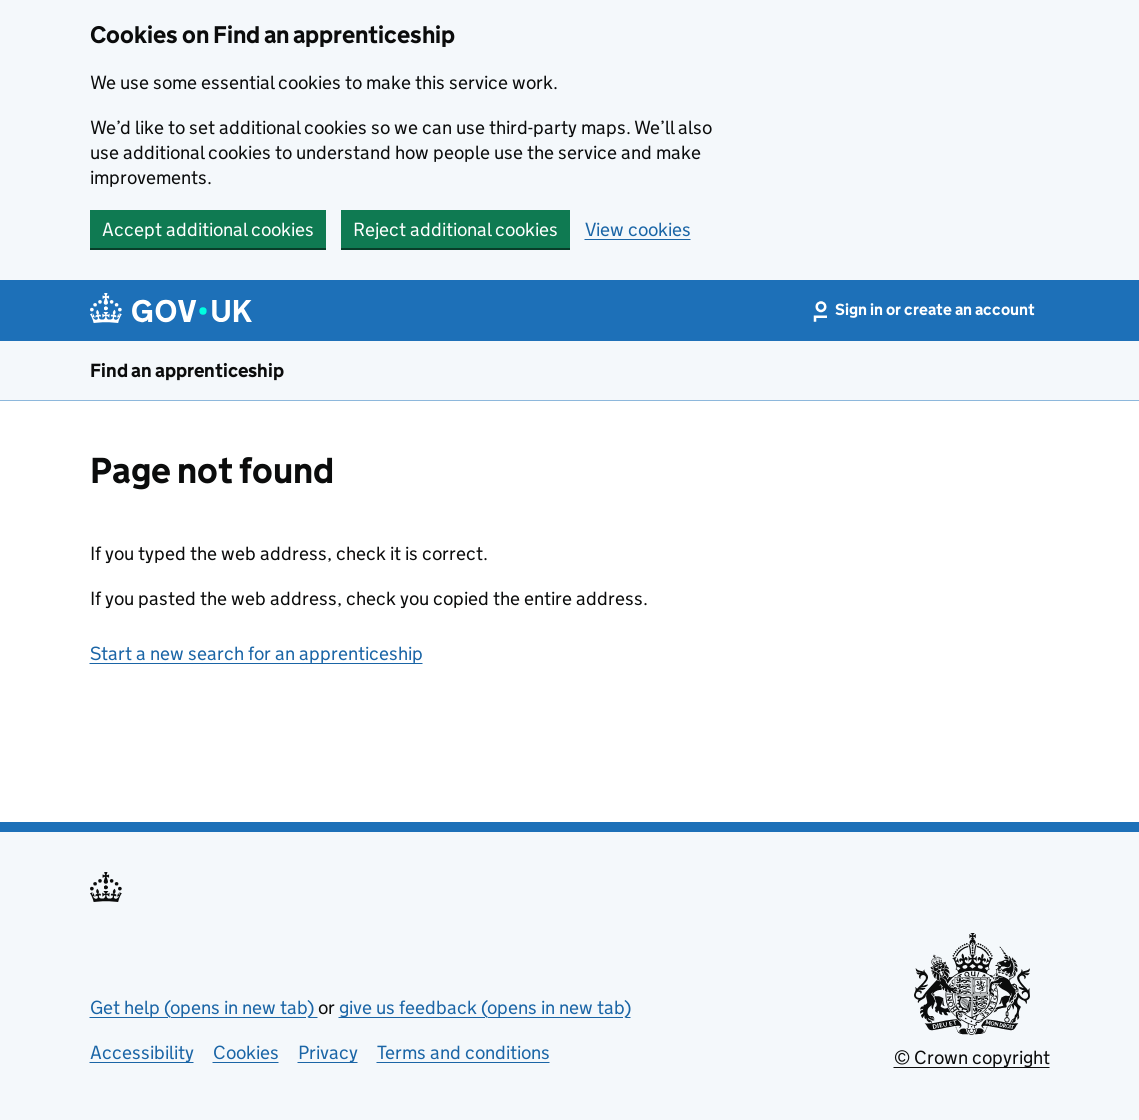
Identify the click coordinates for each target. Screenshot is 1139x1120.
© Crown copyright (972, 1057)
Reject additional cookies (455, 229)
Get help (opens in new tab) (204, 1007)
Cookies (246, 1052)
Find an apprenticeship (187, 370)
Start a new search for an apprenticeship (256, 653)
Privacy (328, 1052)
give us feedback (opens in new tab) (485, 1007)
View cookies (638, 229)
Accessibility (142, 1052)
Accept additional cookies (208, 229)
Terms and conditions (463, 1052)
